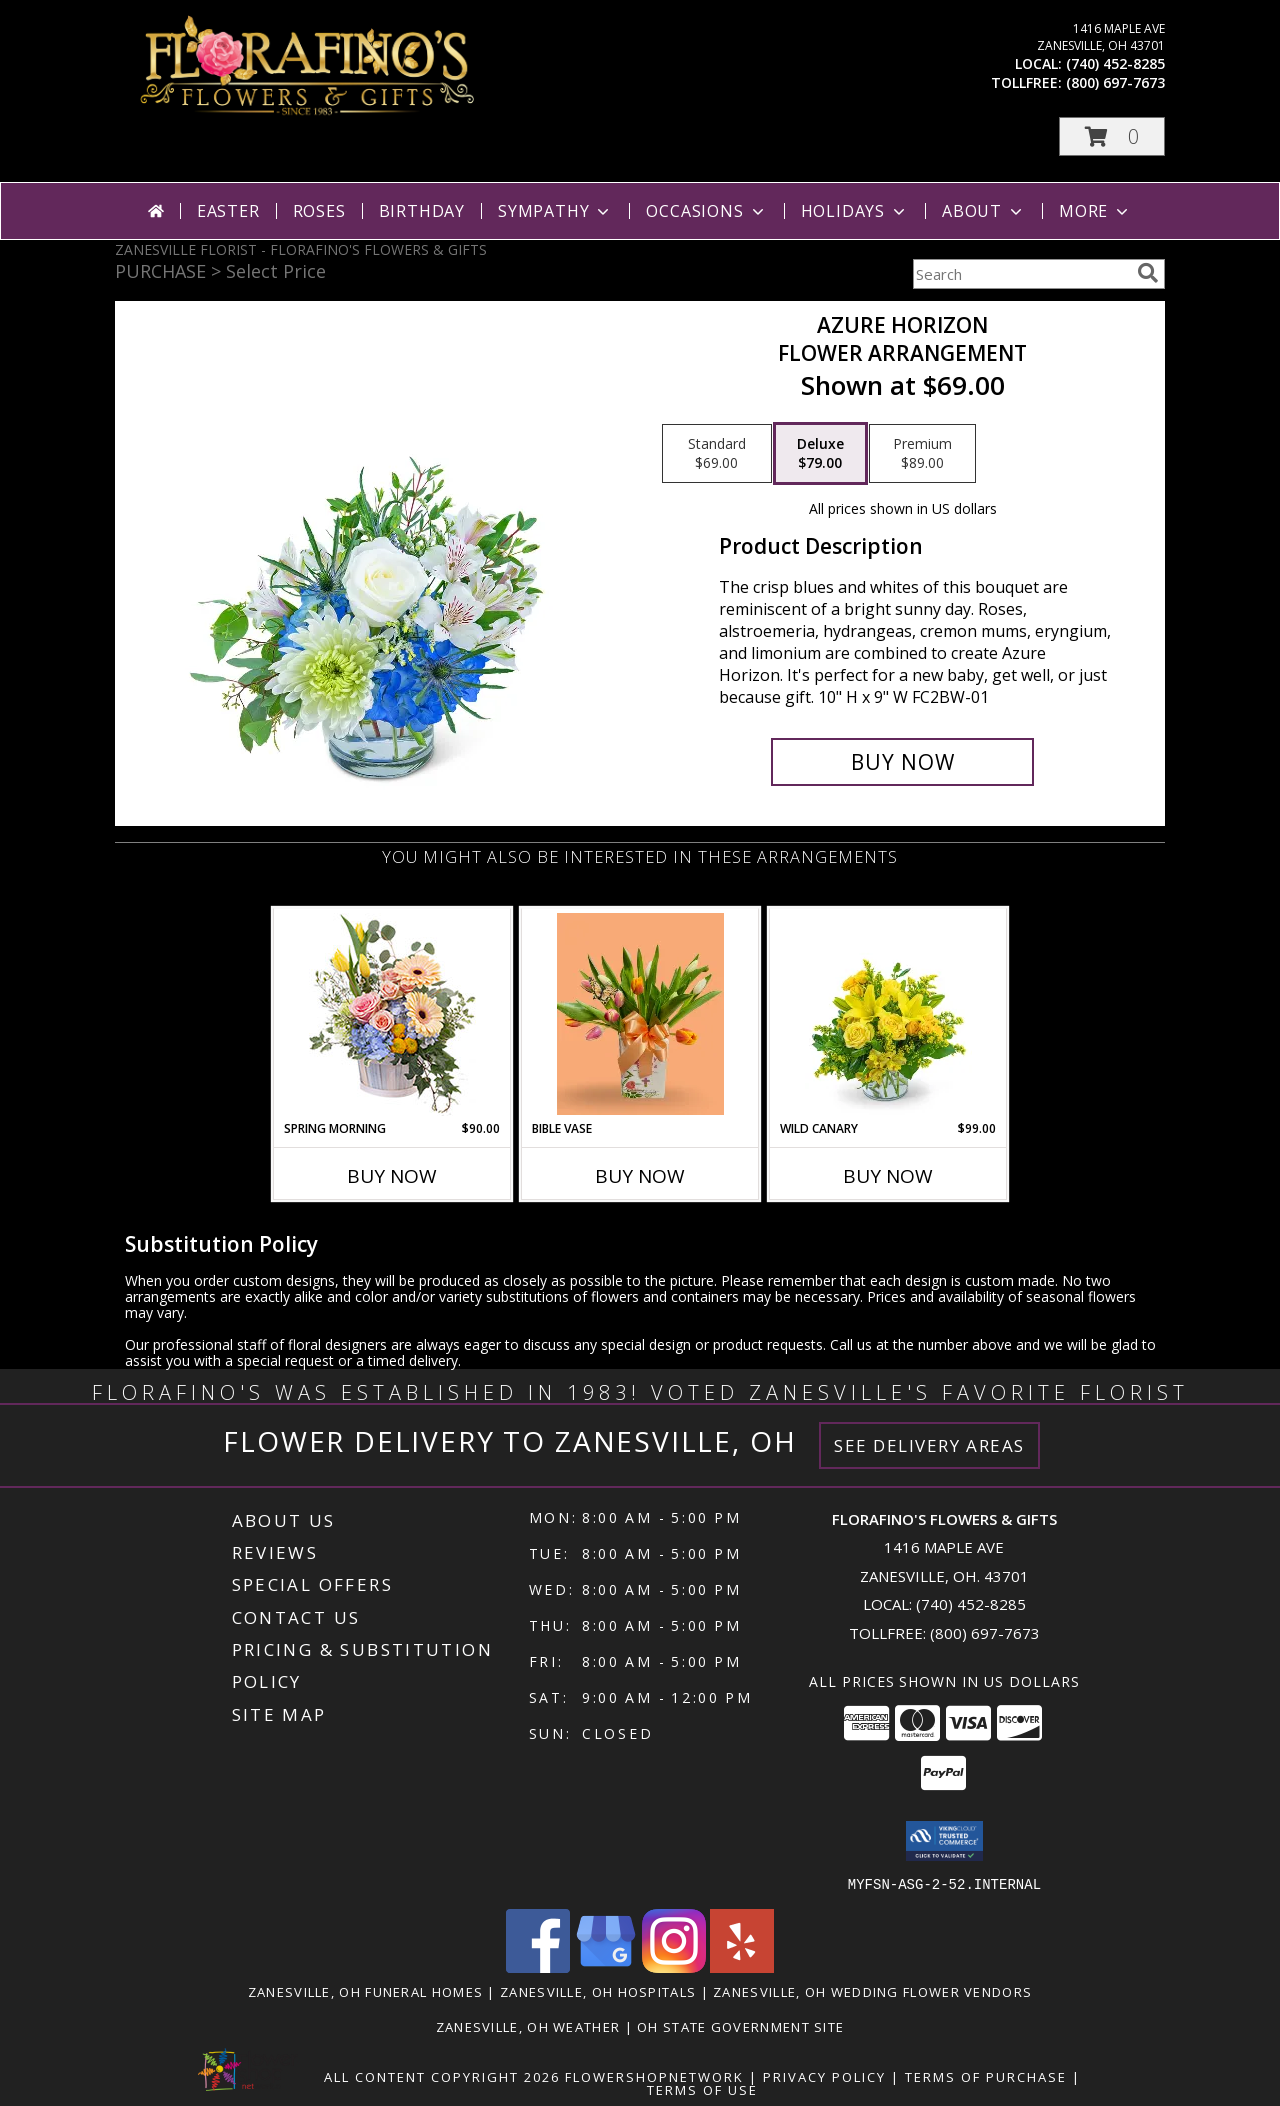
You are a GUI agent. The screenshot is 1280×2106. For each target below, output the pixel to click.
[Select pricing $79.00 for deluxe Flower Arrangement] (820, 454)
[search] (1148, 273)
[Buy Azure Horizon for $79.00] (902, 762)
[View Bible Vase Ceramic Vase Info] (640, 1014)
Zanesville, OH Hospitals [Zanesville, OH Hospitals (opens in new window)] (598, 1991)
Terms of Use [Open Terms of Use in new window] (702, 2089)
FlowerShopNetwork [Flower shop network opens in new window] (654, 2076)
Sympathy (555, 211)
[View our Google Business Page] (606, 1966)
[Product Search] (1021, 274)
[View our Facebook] (538, 1966)
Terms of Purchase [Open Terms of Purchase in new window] (986, 2076)
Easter (228, 211)
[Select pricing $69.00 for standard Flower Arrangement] (717, 454)
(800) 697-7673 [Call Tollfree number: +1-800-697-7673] (985, 1633)
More (1095, 211)
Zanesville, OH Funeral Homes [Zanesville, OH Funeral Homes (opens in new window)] (365, 1991)
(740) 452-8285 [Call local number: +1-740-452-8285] (1115, 63)
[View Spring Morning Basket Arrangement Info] (392, 1014)
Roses (319, 211)
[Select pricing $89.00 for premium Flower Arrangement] (922, 454)
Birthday (422, 211)
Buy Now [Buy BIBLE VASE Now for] (640, 1176)
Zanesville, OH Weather (528, 2026)
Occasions (706, 211)
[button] (1112, 136)
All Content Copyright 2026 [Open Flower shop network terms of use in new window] (442, 2076)
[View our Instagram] (674, 1966)
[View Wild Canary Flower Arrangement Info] (888, 1014)
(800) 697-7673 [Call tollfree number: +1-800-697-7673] (1115, 82)
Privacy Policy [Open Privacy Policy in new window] (824, 2076)
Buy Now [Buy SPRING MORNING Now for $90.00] (392, 1176)
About (984, 211)
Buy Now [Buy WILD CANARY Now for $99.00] (888, 1176)
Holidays (855, 211)
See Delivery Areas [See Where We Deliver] (929, 1445)
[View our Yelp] (742, 1966)
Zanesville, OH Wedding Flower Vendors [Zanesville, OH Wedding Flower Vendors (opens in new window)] (872, 1991)
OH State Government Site (740, 2026)
